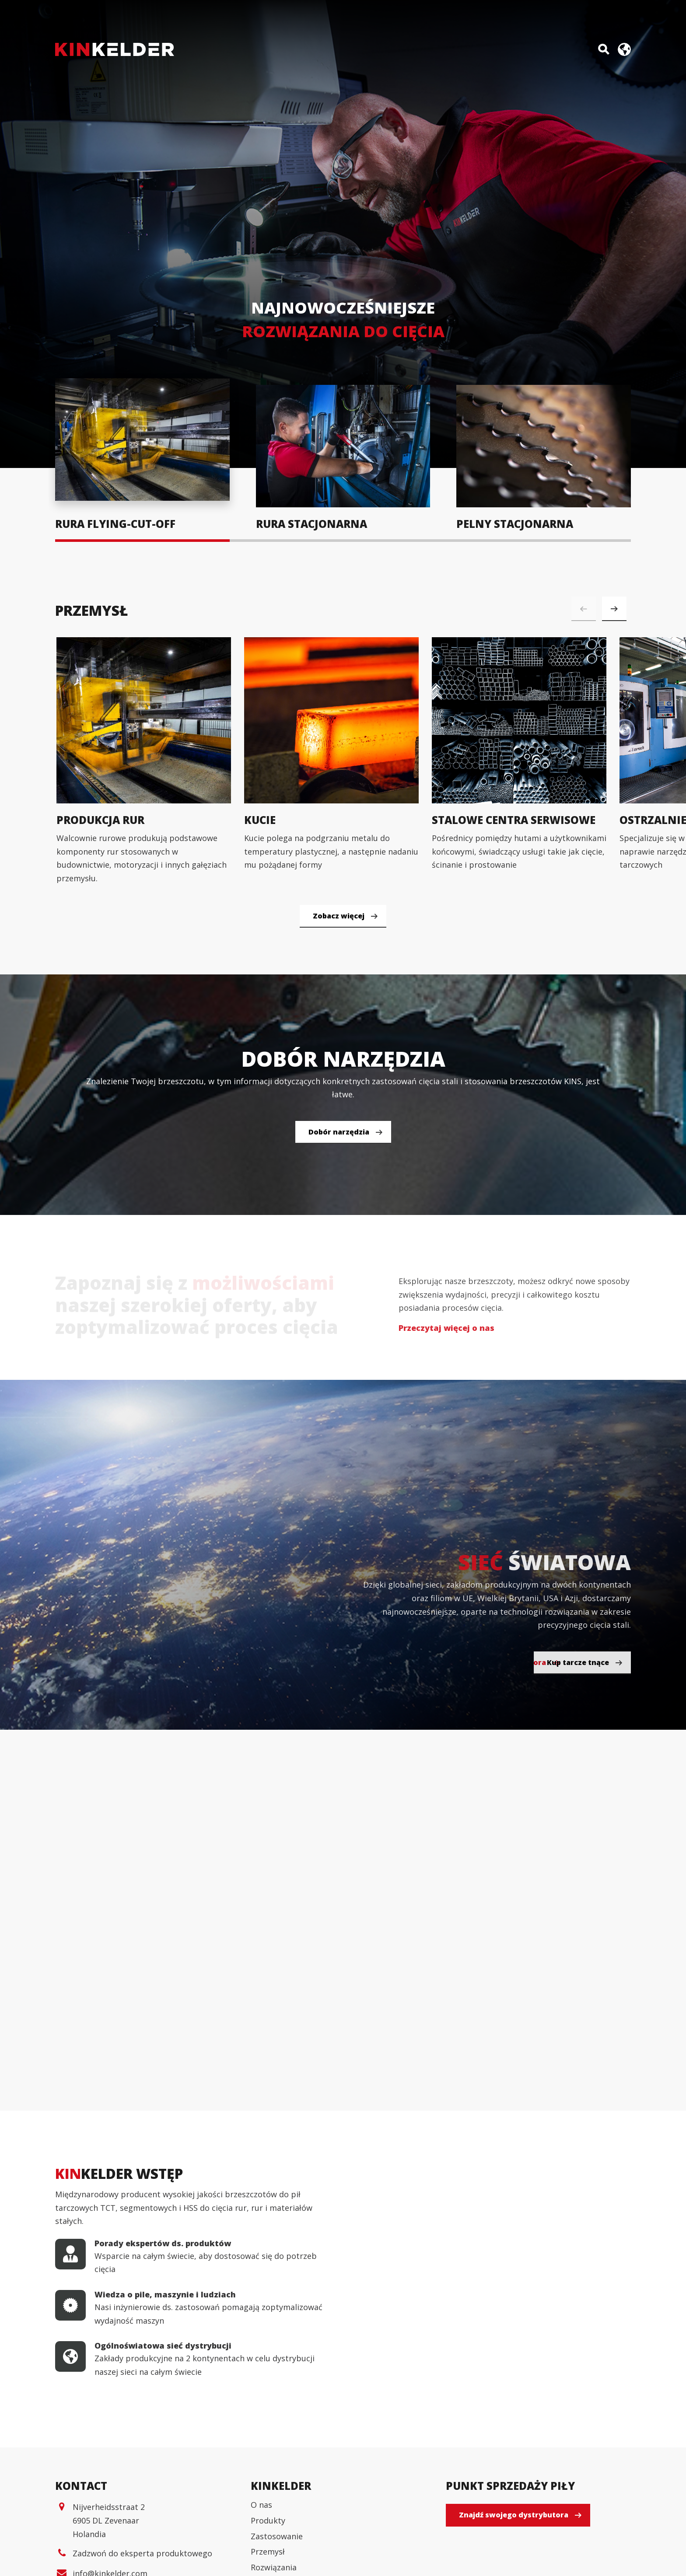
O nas (261, 2504)
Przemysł (268, 2551)
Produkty (268, 2520)
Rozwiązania (274, 2567)
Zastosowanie (277, 2536)
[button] (614, 609)
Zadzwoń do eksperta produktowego (142, 2553)
